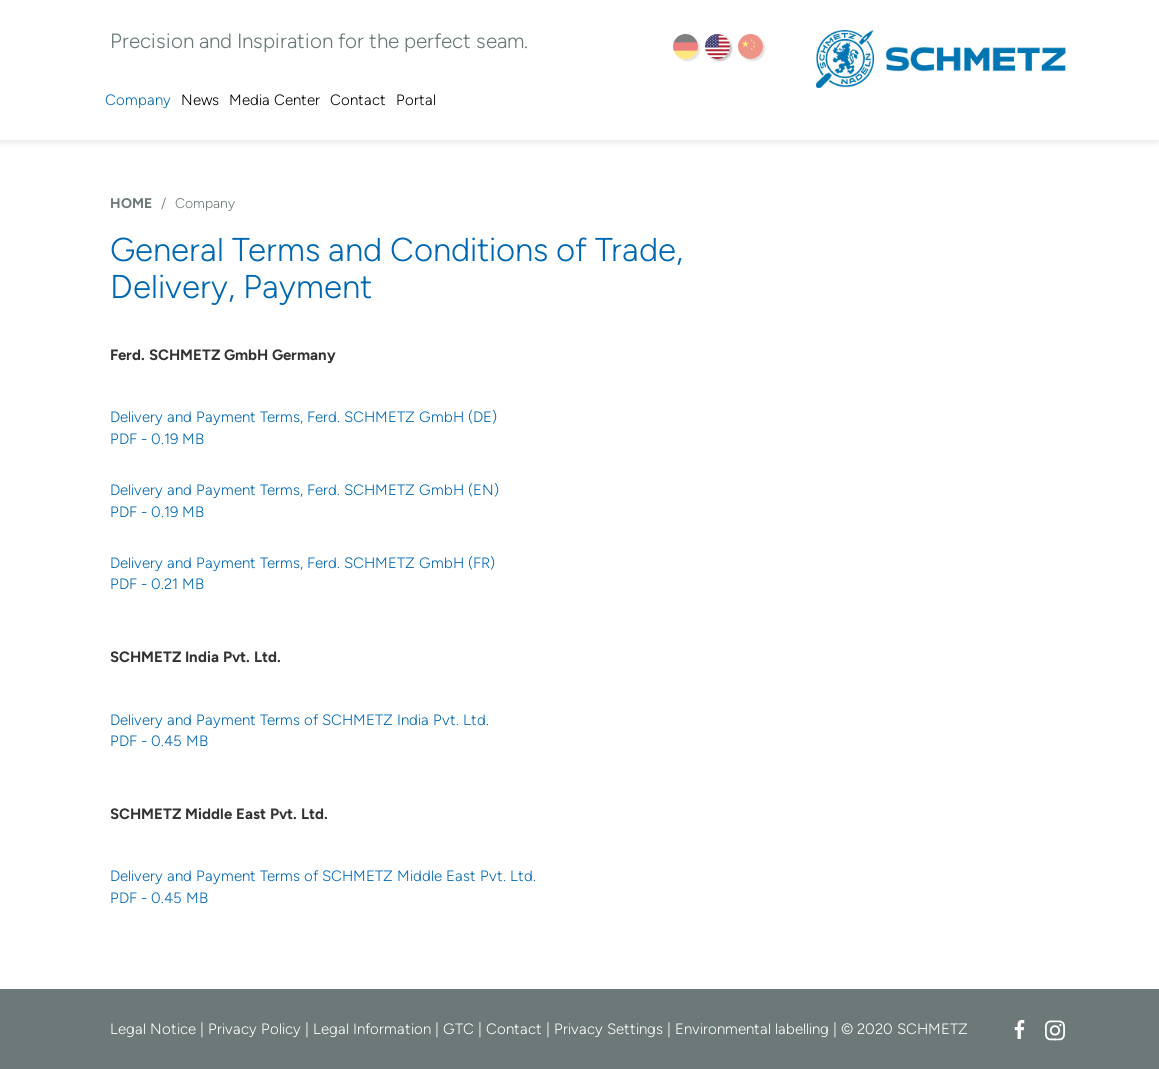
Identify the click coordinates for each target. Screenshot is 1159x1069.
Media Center (274, 100)
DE (685, 46)
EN (717, 46)
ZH (750, 46)
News (200, 100)
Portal (416, 100)
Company (138, 100)
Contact (358, 100)
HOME (131, 203)
